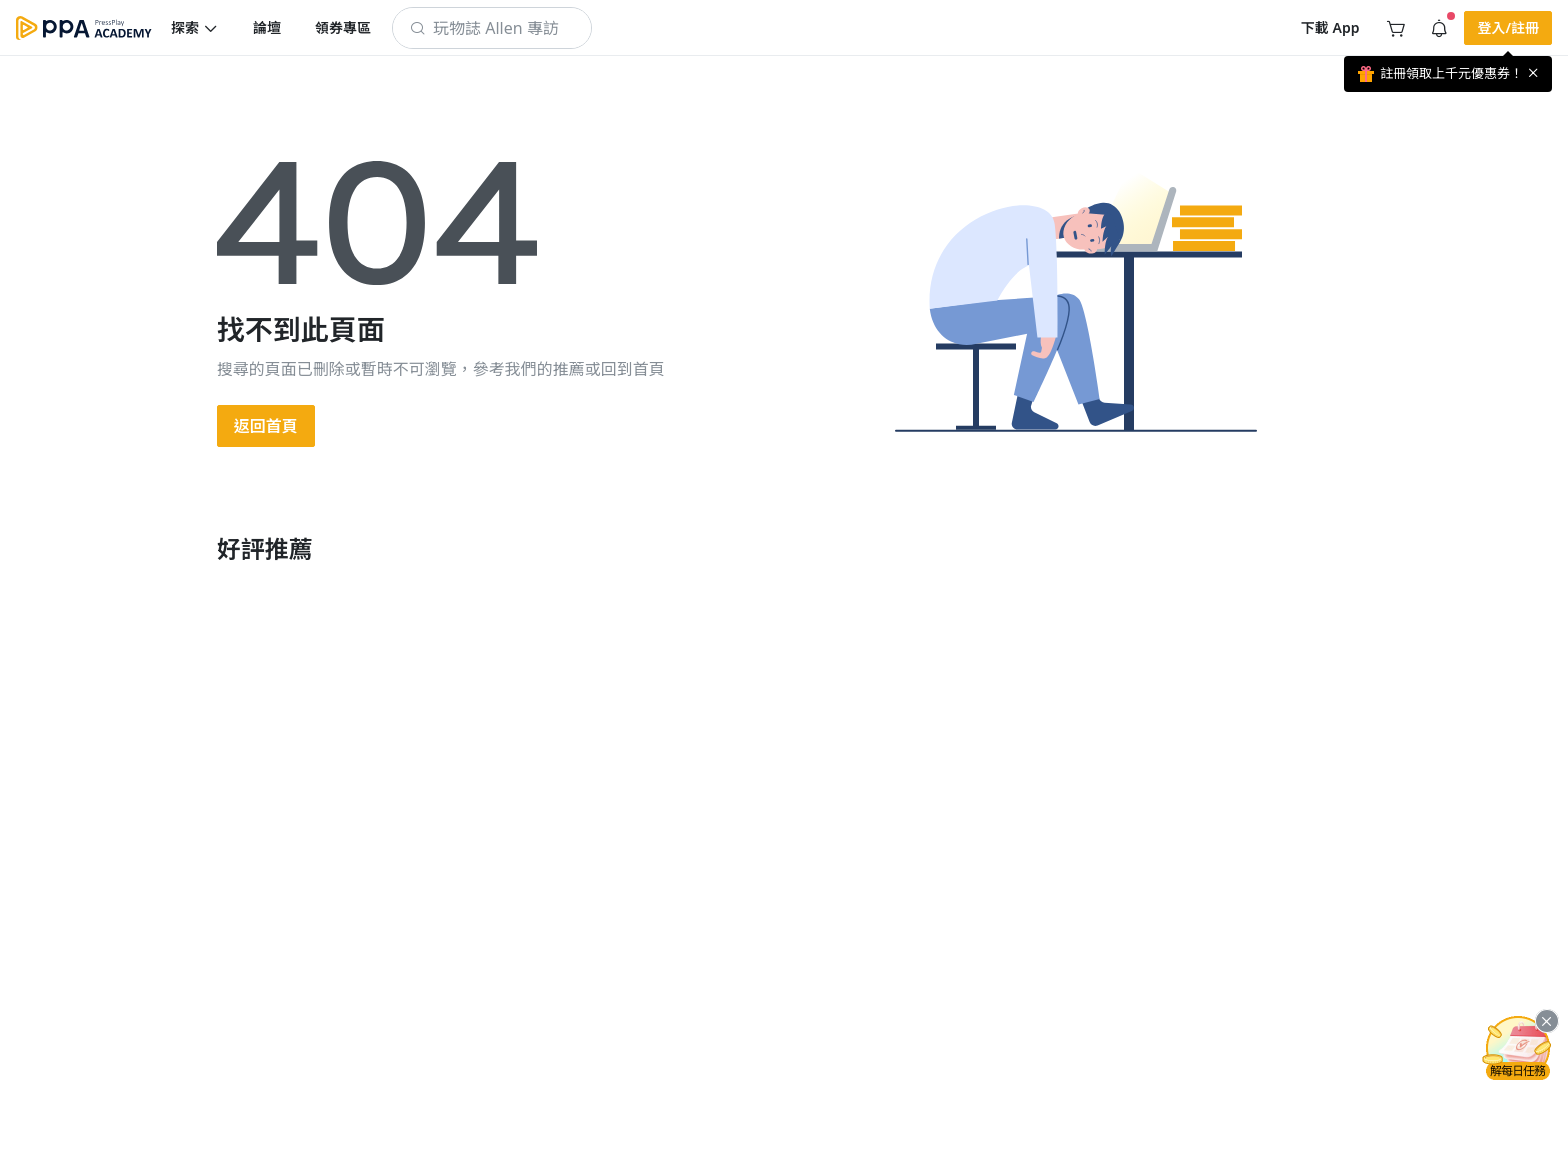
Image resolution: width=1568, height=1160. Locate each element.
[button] (195, 28)
